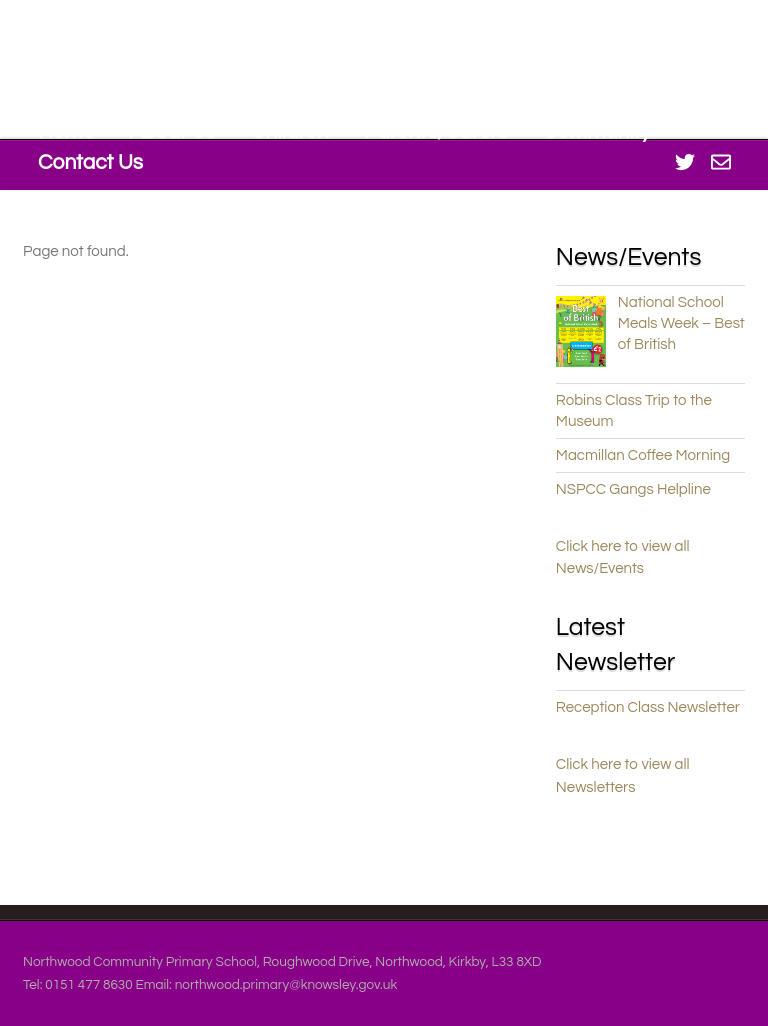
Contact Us (90, 162)
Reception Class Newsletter (648, 707)
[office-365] (721, 160)
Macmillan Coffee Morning (643, 455)
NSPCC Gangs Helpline (633, 489)
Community (597, 131)
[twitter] (685, 160)
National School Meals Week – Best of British (681, 323)
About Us (172, 131)
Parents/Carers (436, 131)
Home (66, 131)
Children (290, 131)
